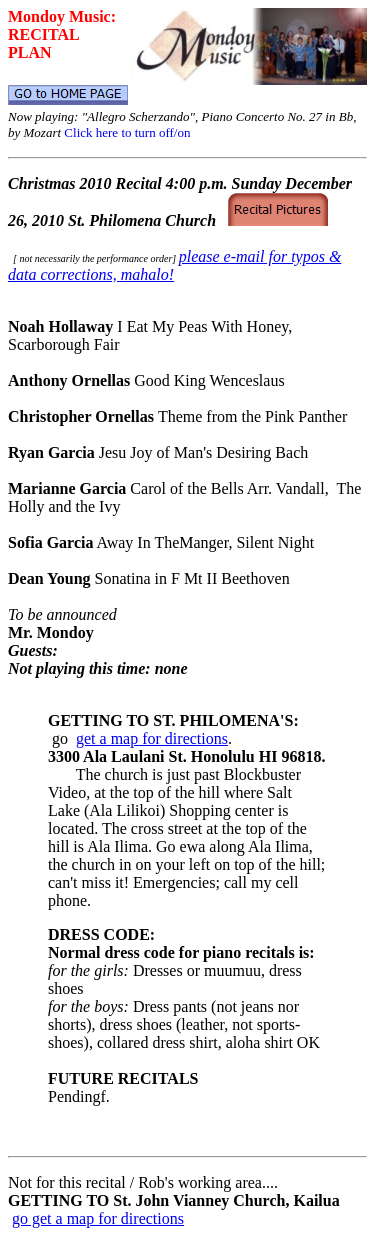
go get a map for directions (98, 1218)
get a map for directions (152, 738)
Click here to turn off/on (127, 132)
